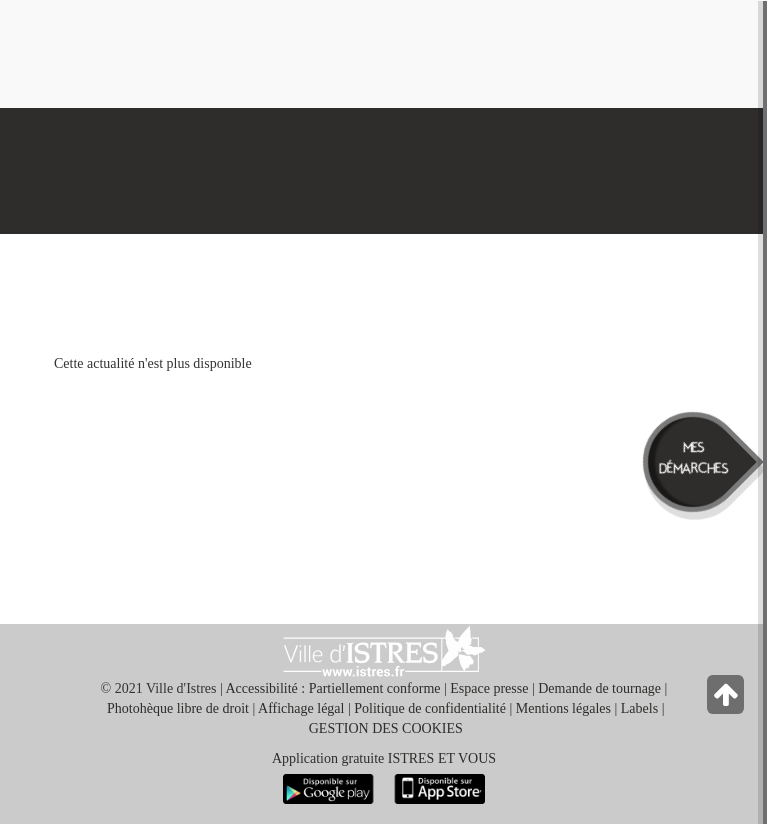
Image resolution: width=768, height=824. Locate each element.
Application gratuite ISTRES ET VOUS (384, 758)
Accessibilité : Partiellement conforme (333, 688)
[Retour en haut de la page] (727, 699)
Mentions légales (563, 708)
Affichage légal (301, 708)
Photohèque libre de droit (178, 708)
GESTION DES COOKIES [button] (386, 728)
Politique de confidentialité (430, 708)
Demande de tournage (599, 688)
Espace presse (489, 688)
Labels (639, 708)
